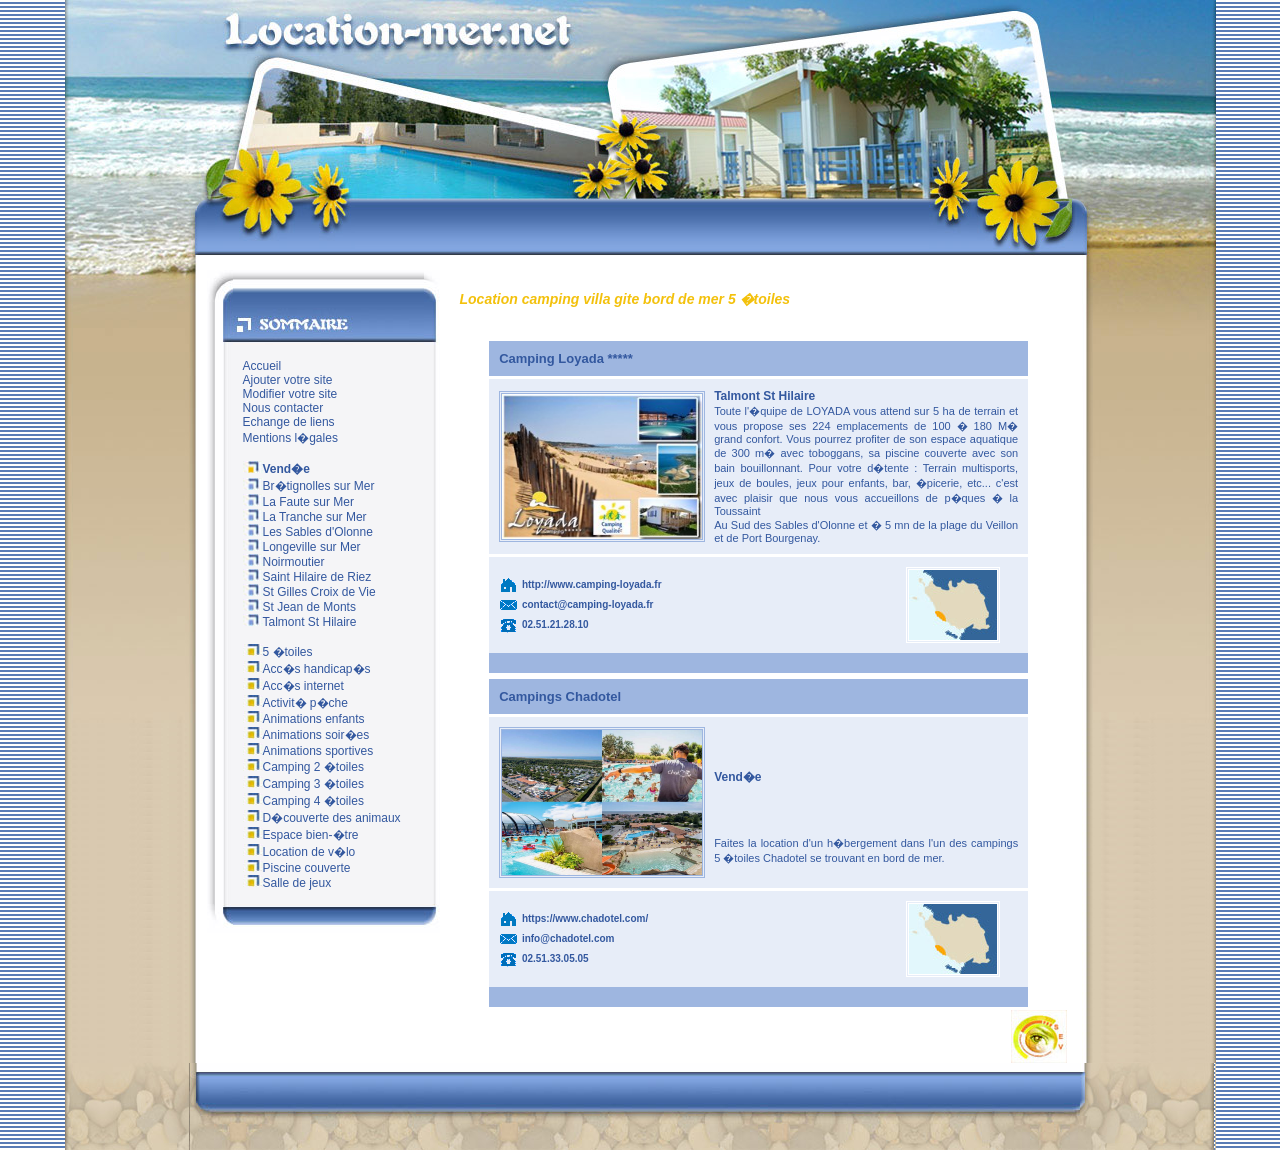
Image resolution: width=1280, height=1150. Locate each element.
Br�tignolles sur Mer (309, 486)
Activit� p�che (295, 703)
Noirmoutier (284, 562)
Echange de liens (289, 422)
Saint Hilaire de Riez (307, 577)
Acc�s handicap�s (307, 669)
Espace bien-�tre (301, 835)
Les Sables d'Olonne (308, 532)
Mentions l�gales (290, 438)
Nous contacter (283, 408)
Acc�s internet (293, 686)
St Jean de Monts (299, 607)
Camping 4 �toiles (303, 801)
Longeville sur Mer (302, 547)
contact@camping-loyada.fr (587, 604)
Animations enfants (304, 719)
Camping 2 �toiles (303, 767)
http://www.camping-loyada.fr (592, 584)
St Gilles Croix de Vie (309, 592)
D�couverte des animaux (322, 818)
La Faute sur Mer (298, 502)
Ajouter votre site (288, 380)
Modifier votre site (290, 394)
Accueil (262, 366)
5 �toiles (278, 652)
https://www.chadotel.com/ (585, 918)
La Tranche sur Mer (305, 517)
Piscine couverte (297, 868)
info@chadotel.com (568, 938)
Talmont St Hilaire (300, 622)
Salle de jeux (287, 883)
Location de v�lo (299, 852)
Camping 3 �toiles (303, 784)
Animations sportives (308, 751)
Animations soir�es (306, 735)
